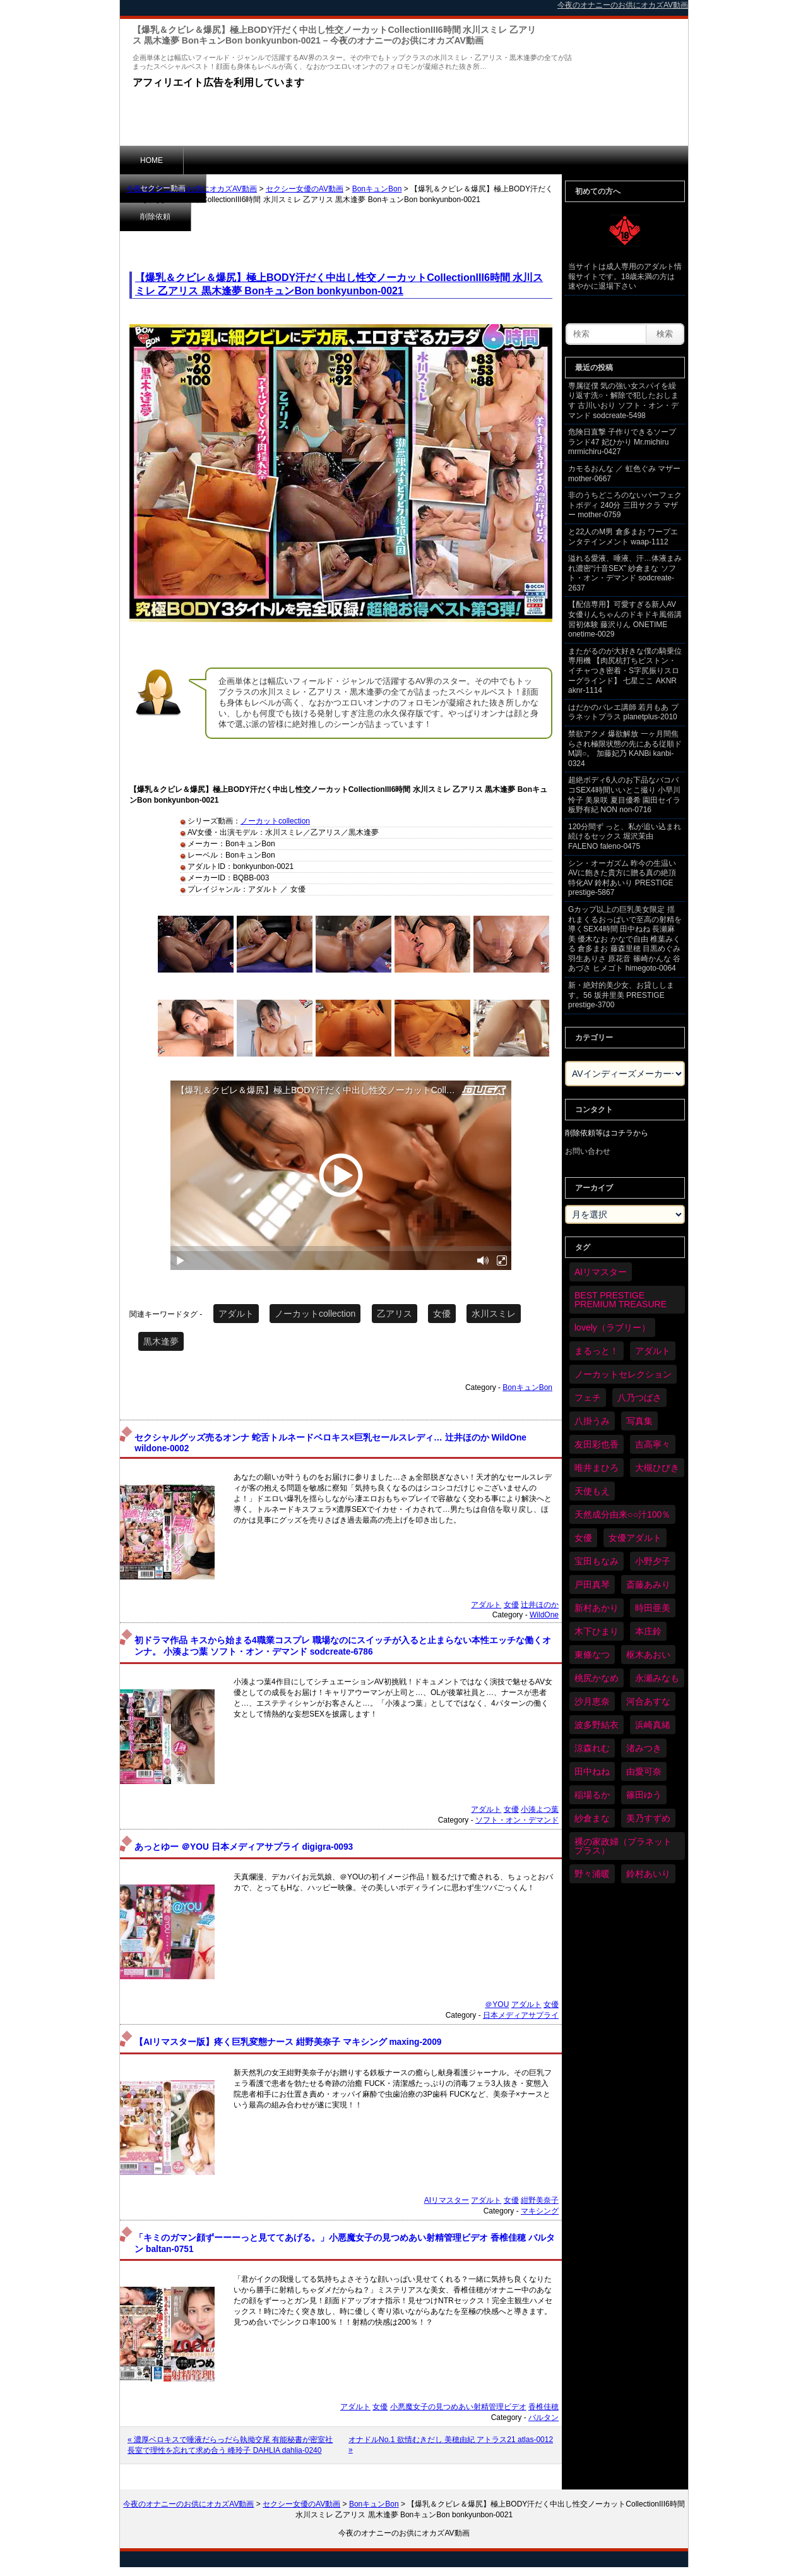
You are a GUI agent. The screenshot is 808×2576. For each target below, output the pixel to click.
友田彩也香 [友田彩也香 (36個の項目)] (596, 1444)
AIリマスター (446, 2200)
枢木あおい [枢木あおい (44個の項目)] (648, 1655)
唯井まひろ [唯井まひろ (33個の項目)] (596, 1468)
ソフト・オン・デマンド (517, 1820)
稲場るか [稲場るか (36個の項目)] (592, 1795)
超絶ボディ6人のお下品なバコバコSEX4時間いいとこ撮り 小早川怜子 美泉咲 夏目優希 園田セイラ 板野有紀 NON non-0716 (624, 795)
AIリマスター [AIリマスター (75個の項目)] (600, 1272)
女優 (442, 1314)
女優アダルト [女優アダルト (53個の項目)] (635, 1538)
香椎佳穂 (543, 2406)
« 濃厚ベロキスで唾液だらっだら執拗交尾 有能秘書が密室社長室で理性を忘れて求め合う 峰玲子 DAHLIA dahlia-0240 (230, 2445)
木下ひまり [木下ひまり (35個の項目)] (596, 1631)
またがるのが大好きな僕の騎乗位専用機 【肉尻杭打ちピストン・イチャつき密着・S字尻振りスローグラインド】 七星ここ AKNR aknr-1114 (625, 671)
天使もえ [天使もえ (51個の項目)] (592, 1491)
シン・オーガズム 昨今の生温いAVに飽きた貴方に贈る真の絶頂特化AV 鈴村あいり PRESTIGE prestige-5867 (622, 878)
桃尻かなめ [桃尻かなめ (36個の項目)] (596, 1678)
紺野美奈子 (540, 2200)
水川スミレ (494, 1314)
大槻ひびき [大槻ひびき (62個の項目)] (657, 1468)
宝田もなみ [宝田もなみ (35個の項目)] (596, 1561)
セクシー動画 (226, 159)
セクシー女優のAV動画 (304, 188)
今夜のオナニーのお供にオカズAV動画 (191, 188)
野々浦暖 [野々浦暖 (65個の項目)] (592, 1874)
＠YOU (497, 2004)
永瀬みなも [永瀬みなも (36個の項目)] (657, 1678)
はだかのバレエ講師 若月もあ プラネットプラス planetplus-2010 (623, 712)
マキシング (540, 2211)
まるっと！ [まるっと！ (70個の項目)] (596, 1351)
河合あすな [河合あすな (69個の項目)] (648, 1701)
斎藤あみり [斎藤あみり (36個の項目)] (648, 1584)
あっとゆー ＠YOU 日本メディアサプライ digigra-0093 (243, 1847)
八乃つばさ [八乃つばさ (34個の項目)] (639, 1398)
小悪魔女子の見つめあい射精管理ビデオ (458, 2406)
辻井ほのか (540, 1604)
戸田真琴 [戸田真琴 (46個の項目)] (592, 1584)
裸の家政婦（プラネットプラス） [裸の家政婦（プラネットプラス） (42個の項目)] (623, 1845)
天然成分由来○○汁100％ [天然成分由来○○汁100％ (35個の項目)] (622, 1514)
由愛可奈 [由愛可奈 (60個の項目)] (644, 1771)
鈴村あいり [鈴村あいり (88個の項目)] (648, 1874)
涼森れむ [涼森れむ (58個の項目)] (592, 1748)
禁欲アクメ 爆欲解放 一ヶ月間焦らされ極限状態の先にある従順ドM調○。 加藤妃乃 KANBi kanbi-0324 (625, 748)
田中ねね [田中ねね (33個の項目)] (592, 1771)
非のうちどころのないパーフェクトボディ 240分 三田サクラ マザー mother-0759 (625, 505)
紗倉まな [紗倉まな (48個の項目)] (592, 1818)
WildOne (544, 1614)
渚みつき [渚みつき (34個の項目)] (644, 1748)
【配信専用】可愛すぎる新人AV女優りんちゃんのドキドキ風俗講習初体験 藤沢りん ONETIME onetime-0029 (625, 619)
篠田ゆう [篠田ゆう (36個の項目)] (644, 1795)
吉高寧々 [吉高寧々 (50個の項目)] (652, 1444)
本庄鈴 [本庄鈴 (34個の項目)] (648, 1631)
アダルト (236, 1314)
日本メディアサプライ (521, 2015)
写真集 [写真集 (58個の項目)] (639, 1421)
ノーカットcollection (275, 821)
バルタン (543, 2417)
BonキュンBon (377, 188)
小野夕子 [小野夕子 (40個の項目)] (652, 1561)
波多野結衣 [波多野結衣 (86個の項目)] (596, 1725)
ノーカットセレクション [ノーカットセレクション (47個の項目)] (623, 1374)
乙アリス (394, 1314)
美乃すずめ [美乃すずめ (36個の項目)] (648, 1818)
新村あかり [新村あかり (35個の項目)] (596, 1608)
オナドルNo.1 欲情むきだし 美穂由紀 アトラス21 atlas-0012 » (450, 2444)
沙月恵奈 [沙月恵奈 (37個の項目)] (592, 1701)
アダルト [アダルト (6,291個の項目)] (652, 1351)
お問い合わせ (587, 1151)
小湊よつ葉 (540, 1809)
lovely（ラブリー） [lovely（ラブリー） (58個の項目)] (612, 1327)
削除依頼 (305, 159)
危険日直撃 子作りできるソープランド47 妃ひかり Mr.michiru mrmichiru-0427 (622, 442)
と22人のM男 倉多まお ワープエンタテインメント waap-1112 (623, 536)
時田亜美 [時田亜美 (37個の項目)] (652, 1608)
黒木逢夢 (161, 1341)
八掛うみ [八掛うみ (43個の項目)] (592, 1421)
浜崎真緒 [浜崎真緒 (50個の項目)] (652, 1725)
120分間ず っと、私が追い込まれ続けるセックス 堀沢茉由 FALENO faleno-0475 (624, 836)
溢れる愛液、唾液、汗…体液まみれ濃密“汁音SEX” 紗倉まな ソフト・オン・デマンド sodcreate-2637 (625, 573)
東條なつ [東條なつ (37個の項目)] (592, 1655)
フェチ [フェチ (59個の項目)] (587, 1398)
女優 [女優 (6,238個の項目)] (583, 1538)
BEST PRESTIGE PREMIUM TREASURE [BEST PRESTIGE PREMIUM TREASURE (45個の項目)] (620, 1299)
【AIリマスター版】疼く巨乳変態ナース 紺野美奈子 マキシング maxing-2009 (287, 2042)
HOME (151, 160)
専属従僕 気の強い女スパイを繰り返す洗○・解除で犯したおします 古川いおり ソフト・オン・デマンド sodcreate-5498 (623, 400)
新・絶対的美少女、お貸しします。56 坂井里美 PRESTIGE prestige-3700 (621, 995)
